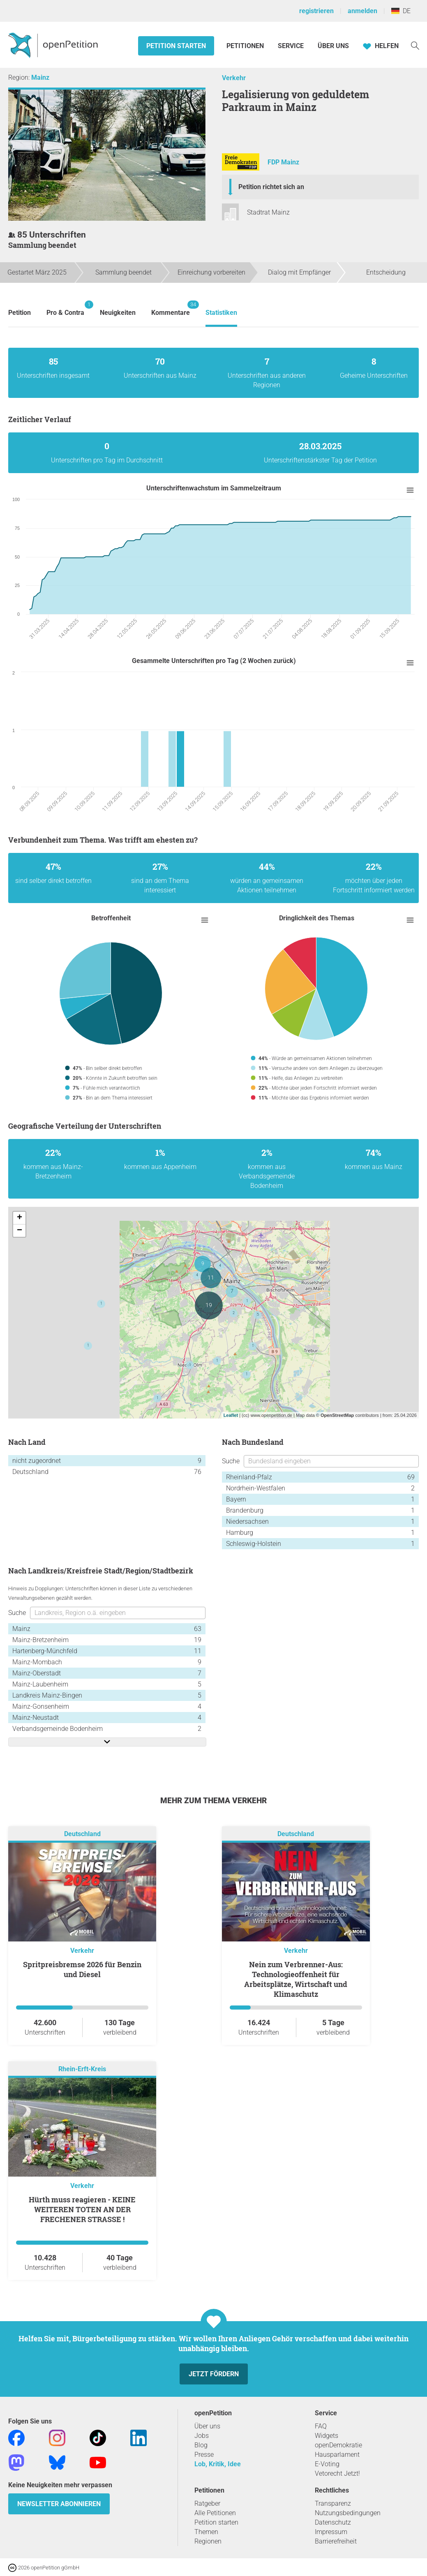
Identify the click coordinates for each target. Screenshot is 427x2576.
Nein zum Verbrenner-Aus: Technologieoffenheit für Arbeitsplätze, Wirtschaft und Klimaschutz (295, 1979)
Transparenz (333, 2503)
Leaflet (231, 1415)
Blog (201, 2445)
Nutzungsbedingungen (348, 2513)
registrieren (316, 11)
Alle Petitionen (215, 2513)
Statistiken (221, 313)
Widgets (326, 2436)
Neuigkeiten (118, 313)
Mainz (40, 77)
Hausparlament (337, 2454)
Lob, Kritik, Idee (217, 2464)
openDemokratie (338, 2445)
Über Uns (333, 46)
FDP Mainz (283, 162)
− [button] (19, 1230)
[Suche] (415, 45)
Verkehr (234, 78)
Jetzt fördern (214, 2374)
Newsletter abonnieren (59, 2504)
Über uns (207, 2426)
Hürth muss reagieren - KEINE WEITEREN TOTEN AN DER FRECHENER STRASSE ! (82, 2209)
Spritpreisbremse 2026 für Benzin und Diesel (82, 1969)
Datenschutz (333, 2522)
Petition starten (176, 46)
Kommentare (170, 308)
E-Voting (327, 2464)
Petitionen (245, 46)
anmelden (362, 11)
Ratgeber (207, 2503)
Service (291, 46)
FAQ (321, 2426)
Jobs (201, 2436)
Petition (19, 313)
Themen (206, 2532)
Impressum (331, 2532)
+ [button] (19, 1218)
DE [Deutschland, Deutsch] (401, 11)
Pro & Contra (65, 308)
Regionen (208, 2541)
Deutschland (82, 1834)
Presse (204, 2454)
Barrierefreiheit (336, 2541)
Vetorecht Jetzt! (337, 2473)
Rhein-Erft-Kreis (82, 2069)
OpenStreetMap (337, 1415)
